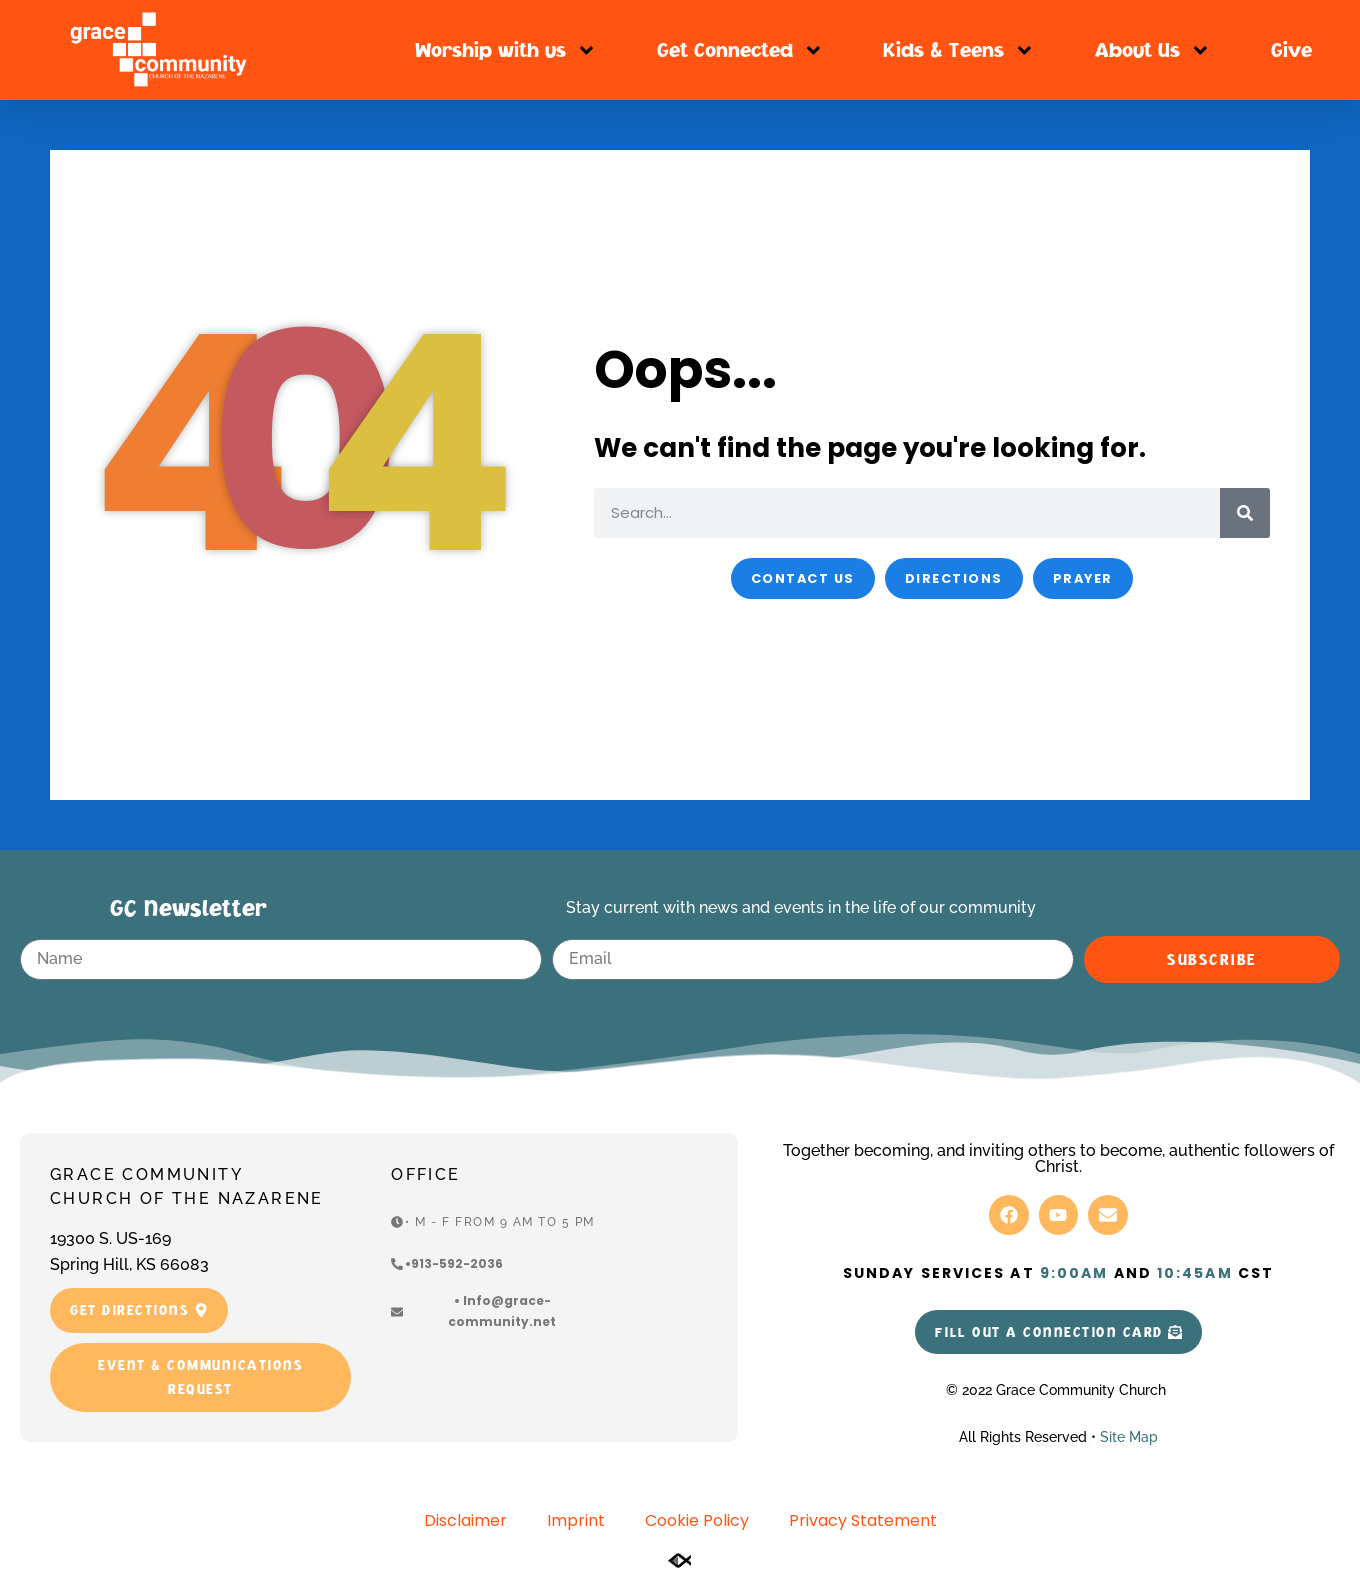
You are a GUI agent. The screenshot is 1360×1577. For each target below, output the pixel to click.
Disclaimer (465, 1520)
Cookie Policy (697, 1520)
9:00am (1074, 1273)
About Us (1153, 50)
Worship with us (506, 50)
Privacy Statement (863, 1520)
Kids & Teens (959, 50)
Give (1291, 49)
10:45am (1195, 1273)
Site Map (1129, 1437)
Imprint (576, 1520)
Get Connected (740, 50)
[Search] (1245, 513)
